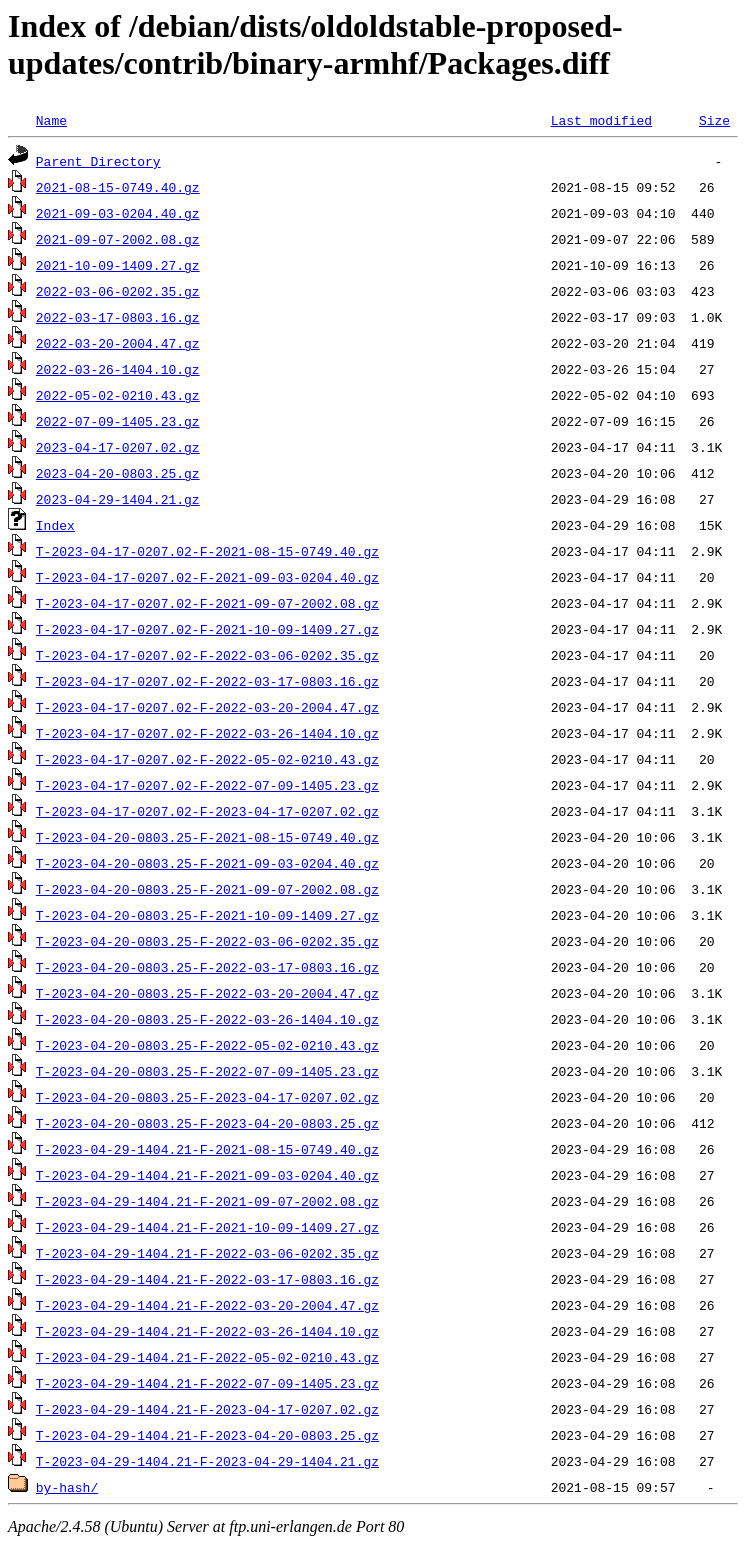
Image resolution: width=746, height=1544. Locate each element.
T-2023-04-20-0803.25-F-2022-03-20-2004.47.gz (207, 993)
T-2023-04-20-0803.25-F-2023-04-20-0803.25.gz (207, 1123)
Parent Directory (98, 161)
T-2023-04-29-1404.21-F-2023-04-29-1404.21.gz (207, 1461)
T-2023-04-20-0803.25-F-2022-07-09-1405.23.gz (207, 1071)
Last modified (601, 120)
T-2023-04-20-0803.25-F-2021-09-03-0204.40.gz (207, 863)
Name (51, 120)
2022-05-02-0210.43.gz (118, 395)
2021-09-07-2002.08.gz (118, 239)
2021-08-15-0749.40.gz (118, 187)
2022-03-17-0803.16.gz (118, 317)
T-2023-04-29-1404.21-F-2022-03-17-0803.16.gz (207, 1279)
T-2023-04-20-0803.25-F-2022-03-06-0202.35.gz (207, 941)
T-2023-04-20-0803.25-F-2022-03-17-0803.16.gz (207, 967)
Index (55, 525)
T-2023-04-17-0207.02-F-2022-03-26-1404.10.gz (207, 733)
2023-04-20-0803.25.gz (118, 473)
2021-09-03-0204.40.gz (118, 213)
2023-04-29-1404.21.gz (118, 499)
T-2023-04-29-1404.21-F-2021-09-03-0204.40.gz (207, 1175)
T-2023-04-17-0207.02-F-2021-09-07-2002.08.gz (207, 603)
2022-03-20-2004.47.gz (118, 343)
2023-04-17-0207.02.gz (118, 447)
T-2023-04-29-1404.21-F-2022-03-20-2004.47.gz (207, 1305)
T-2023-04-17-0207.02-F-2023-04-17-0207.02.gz (207, 811)
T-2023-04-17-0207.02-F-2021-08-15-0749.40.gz (207, 551)
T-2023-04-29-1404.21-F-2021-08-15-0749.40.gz (207, 1149)
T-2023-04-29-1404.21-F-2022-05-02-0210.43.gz (207, 1357)
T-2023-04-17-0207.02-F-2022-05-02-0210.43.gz (207, 759)
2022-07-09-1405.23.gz (118, 421)
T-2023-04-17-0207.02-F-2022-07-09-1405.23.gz (207, 785)
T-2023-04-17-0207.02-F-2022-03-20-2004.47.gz (207, 707)
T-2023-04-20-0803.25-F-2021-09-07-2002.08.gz (207, 889)
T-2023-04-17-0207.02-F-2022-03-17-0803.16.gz (207, 681)
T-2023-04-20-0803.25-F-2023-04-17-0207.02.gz (207, 1097)
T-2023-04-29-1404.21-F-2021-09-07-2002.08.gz (207, 1201)
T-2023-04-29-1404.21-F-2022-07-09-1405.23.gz (207, 1383)
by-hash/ (67, 1487)
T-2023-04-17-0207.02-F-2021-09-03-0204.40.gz (207, 577)
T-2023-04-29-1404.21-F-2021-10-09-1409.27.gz (207, 1227)
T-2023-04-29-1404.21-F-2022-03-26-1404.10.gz (207, 1331)
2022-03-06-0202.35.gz (118, 291)
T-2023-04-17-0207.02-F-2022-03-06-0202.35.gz (207, 655)
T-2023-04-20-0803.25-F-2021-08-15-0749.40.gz (207, 837)
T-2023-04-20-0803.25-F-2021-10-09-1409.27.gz (207, 915)
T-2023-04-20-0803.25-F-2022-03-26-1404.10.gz (207, 1019)
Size (714, 120)
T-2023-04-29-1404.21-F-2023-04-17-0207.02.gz (207, 1409)
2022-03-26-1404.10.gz (118, 369)
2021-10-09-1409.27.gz (118, 265)
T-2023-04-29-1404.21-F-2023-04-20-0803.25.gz (207, 1435)
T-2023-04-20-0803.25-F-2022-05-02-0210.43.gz (207, 1045)
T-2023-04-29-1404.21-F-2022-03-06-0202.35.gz (207, 1253)
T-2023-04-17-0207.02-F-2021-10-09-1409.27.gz (207, 629)
